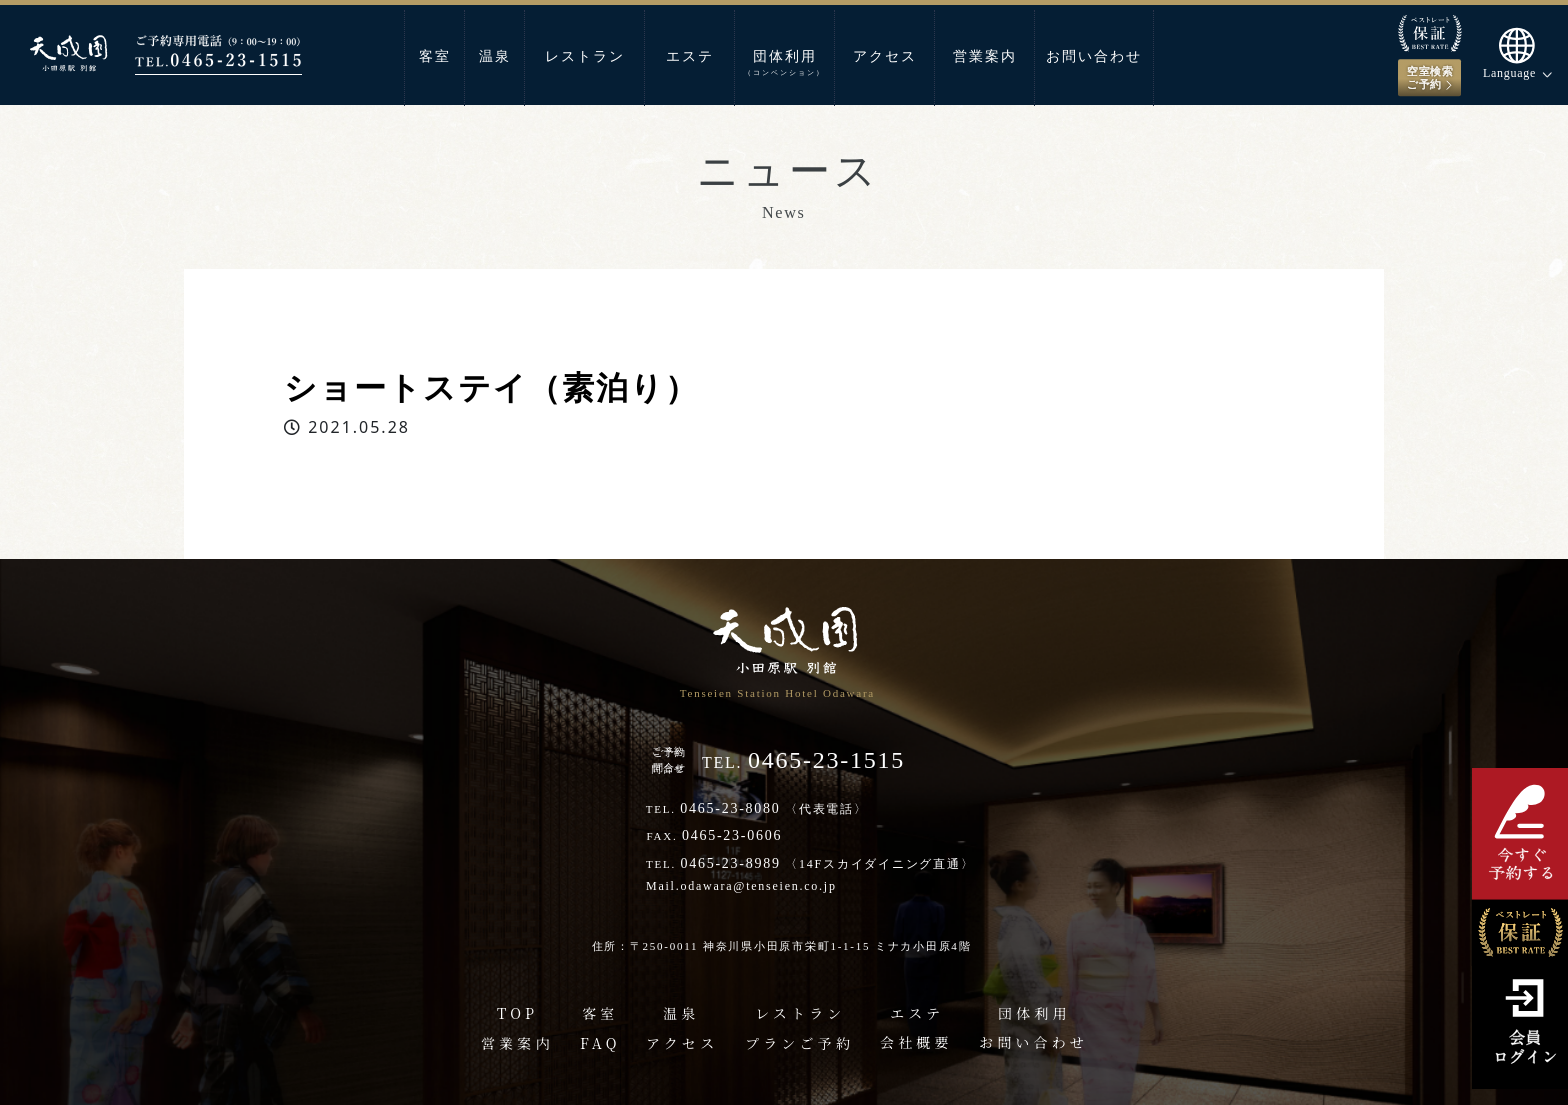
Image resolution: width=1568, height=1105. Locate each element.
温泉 (495, 56)
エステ (690, 56)
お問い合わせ (1094, 56)
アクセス (885, 56)
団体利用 (784, 63)
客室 (435, 56)
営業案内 (985, 56)
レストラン (585, 56)
